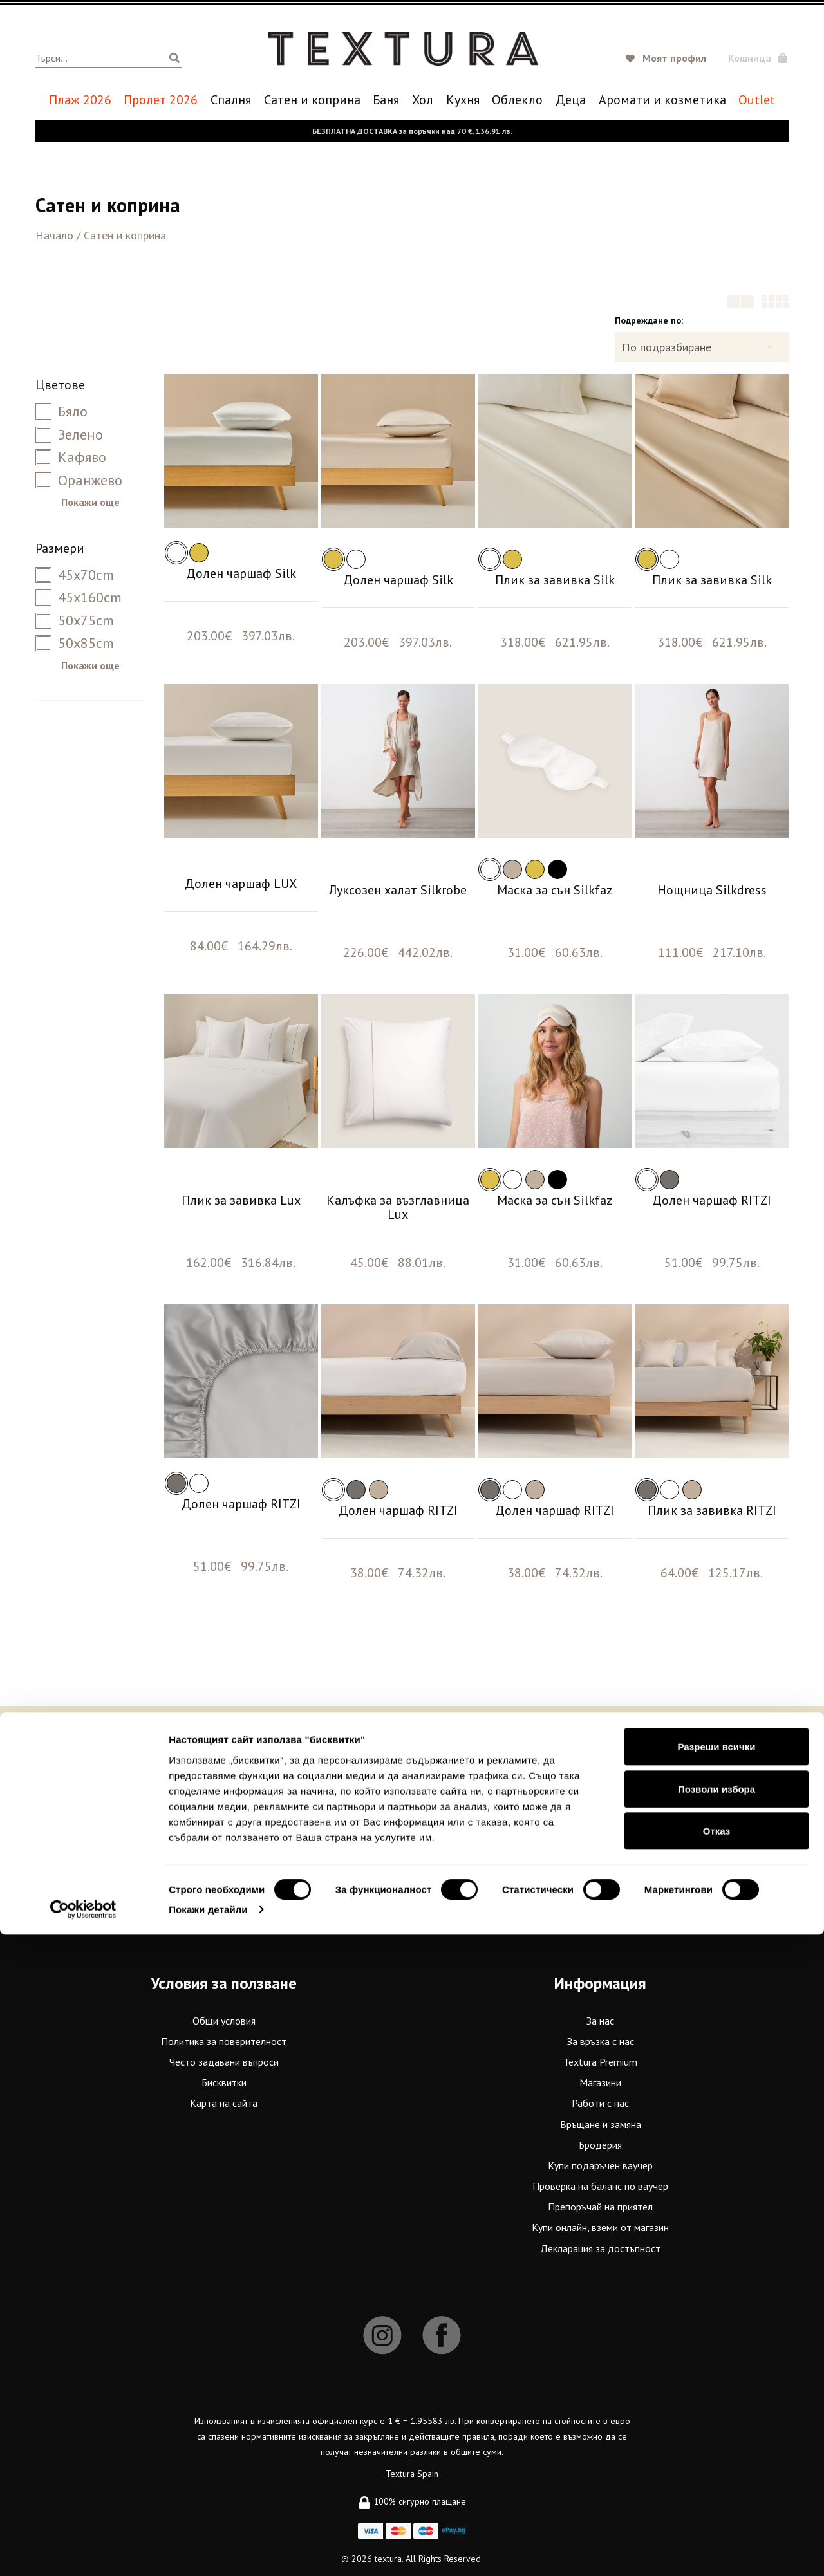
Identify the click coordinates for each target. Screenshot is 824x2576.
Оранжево (78, 480)
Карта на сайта (224, 2103)
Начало (54, 235)
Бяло (61, 411)
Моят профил (674, 58)
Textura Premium (600, 2061)
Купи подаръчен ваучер (600, 2165)
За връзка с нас (600, 2041)
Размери (59, 548)
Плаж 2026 (80, 100)
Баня (386, 100)
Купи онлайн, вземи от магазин (600, 2227)
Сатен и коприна (312, 100)
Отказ (717, 2472)
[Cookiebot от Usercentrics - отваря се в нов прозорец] (83, 2551)
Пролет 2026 (161, 100)
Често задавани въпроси (224, 2061)
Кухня (463, 100)
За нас (600, 2020)
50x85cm (74, 643)
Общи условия (224, 2020)
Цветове (60, 384)
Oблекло (517, 100)
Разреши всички (716, 2387)
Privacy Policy (395, 1866)
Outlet (756, 100)
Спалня (231, 100)
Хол (422, 100)
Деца (571, 100)
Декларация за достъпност (600, 2248)
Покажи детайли (208, 2550)
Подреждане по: (649, 320)
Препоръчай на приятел (600, 2206)
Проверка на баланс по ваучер (600, 2186)
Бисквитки (224, 2082)
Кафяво (70, 457)
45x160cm (78, 597)
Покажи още (90, 502)
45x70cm (74, 575)
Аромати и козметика (662, 100)
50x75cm (74, 620)
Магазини (600, 2082)
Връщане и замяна (600, 2124)
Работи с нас (600, 2103)
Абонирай (566, 1843)
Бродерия (600, 2144)
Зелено (69, 434)
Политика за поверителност (223, 2041)
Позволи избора (716, 2430)
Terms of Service (453, 1866)
